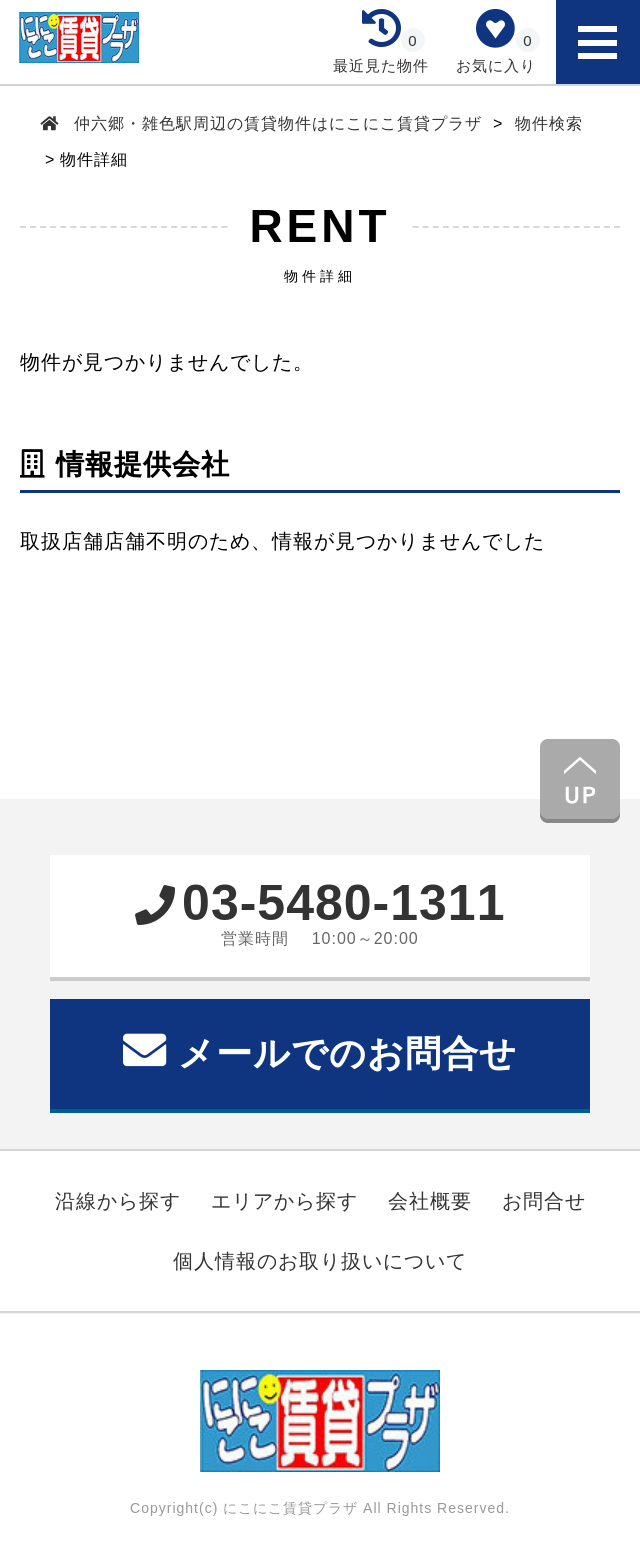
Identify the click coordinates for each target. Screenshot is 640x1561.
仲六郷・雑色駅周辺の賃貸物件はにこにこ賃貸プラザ (278, 123)
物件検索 (549, 123)
